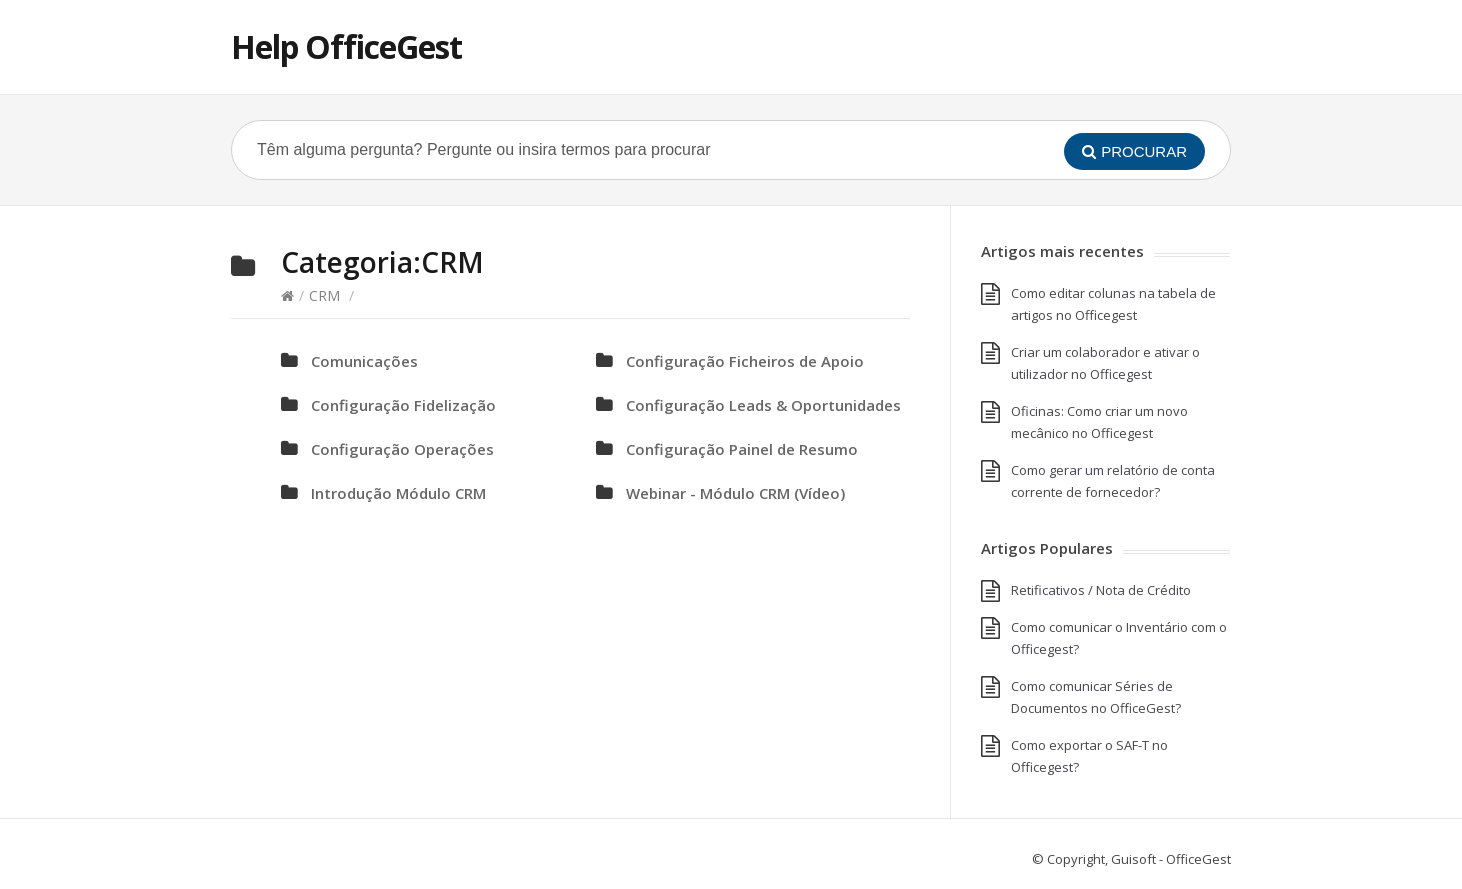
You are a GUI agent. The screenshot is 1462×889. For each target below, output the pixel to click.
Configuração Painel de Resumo (742, 449)
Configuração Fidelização (403, 405)
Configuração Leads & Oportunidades (763, 405)
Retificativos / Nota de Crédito (1101, 590)
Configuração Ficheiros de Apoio (745, 361)
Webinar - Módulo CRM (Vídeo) (735, 493)
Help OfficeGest (346, 46)
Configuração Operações (402, 449)
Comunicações (364, 361)
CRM (324, 295)
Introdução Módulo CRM (398, 493)
